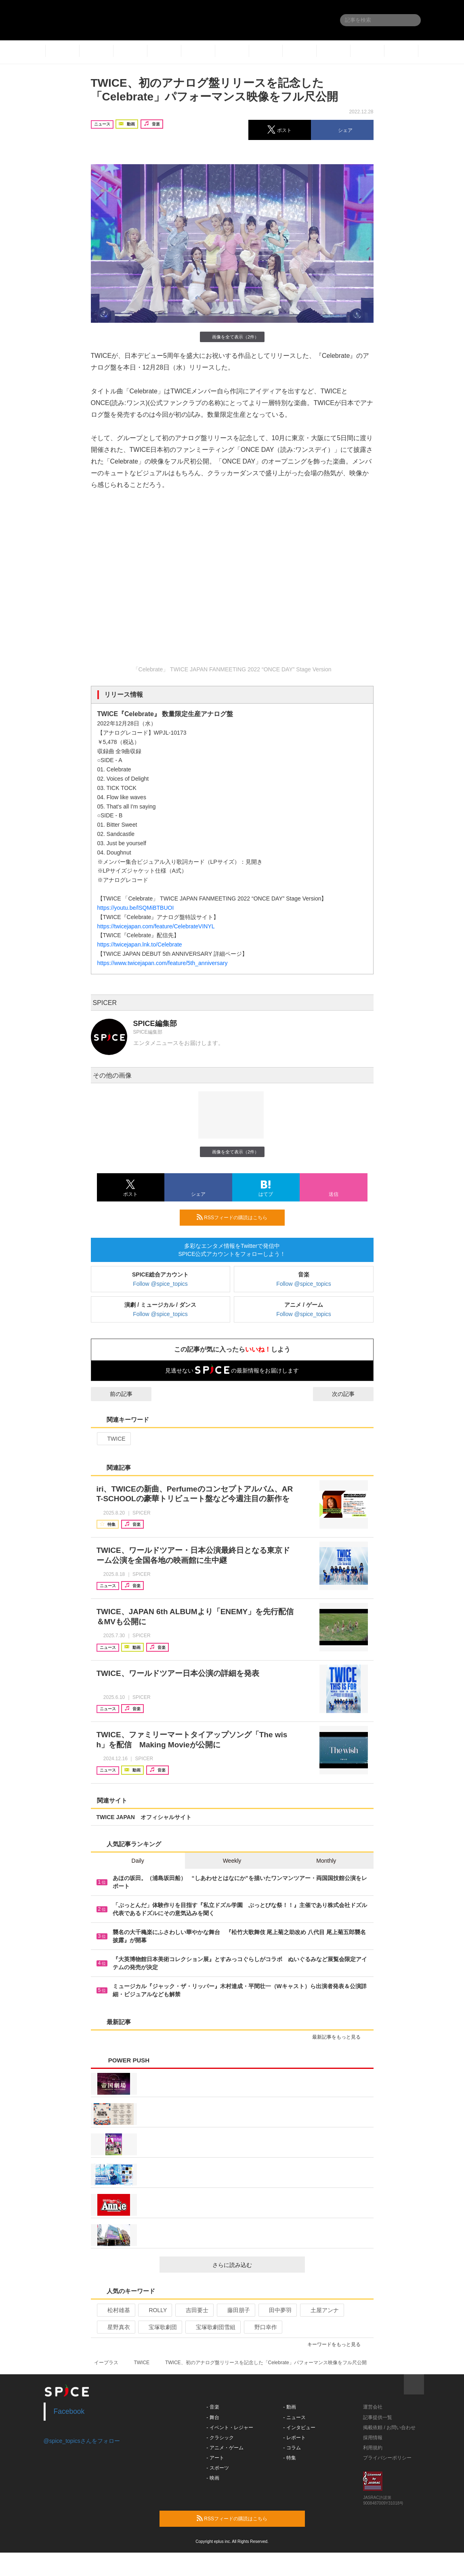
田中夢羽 (277, 2310)
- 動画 (289, 2407)
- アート (215, 2458)
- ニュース (294, 2417)
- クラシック (219, 2437)
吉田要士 (193, 2310)
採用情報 (372, 2437)
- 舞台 (212, 2417)
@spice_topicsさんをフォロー (82, 2441)
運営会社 (372, 2407)
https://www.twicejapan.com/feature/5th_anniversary (162, 963)
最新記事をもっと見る (339, 2037)
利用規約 (372, 2448)
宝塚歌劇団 (159, 2327)
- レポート (294, 2437)
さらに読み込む (255, 2265)
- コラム (291, 2448)
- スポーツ (217, 2468)
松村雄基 (115, 2310)
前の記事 (113, 1394)
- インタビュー (299, 2427)
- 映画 (212, 2478)
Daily (138, 1860)
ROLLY (154, 2310)
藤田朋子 (235, 2310)
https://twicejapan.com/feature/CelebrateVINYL (156, 926)
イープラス (106, 2362)
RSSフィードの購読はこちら (237, 1217)
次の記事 (350, 1394)
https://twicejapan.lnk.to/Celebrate (139, 944)
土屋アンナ (321, 2310)
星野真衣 (115, 2327)
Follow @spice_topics (160, 1284)
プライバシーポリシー (387, 2458)
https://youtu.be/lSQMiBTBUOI (135, 908)
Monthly (326, 1860)
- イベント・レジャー (229, 2427)
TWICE (113, 1438)
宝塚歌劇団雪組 (212, 2327)
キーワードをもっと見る (337, 2344)
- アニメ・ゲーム (224, 2448)
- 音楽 (212, 2407)
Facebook (69, 2411)
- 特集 (289, 2458)
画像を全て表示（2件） (232, 336)
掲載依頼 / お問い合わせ (389, 2427)
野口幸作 (262, 2327)
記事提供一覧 (377, 2417)
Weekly (232, 1860)
